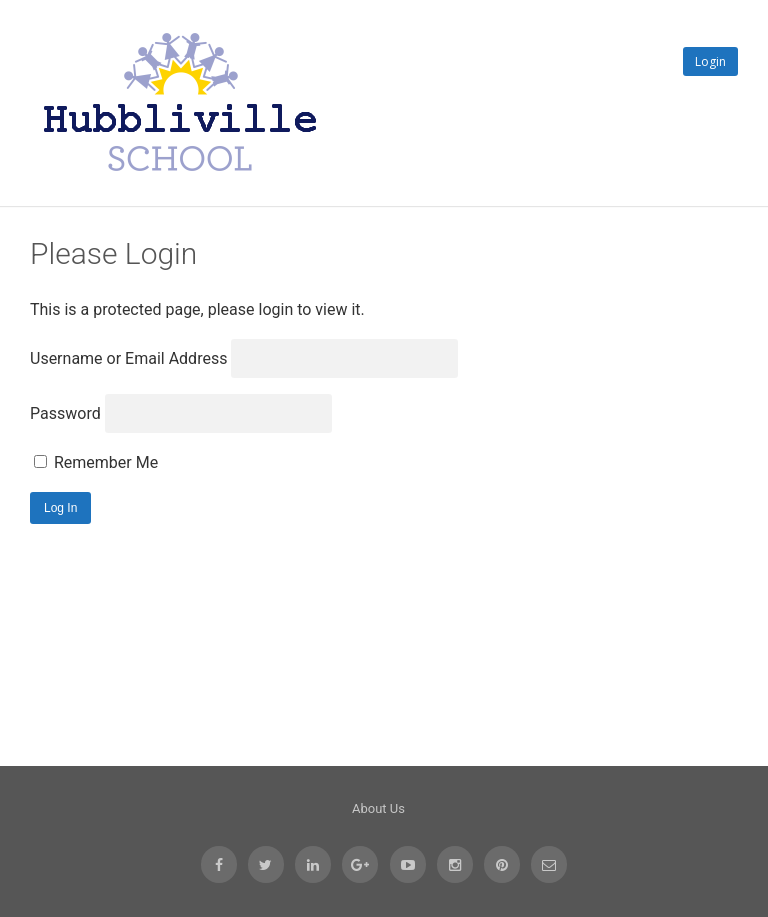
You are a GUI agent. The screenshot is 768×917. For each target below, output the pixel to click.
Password (65, 413)
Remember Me (96, 462)
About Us (378, 808)
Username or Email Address (128, 358)
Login (710, 61)
